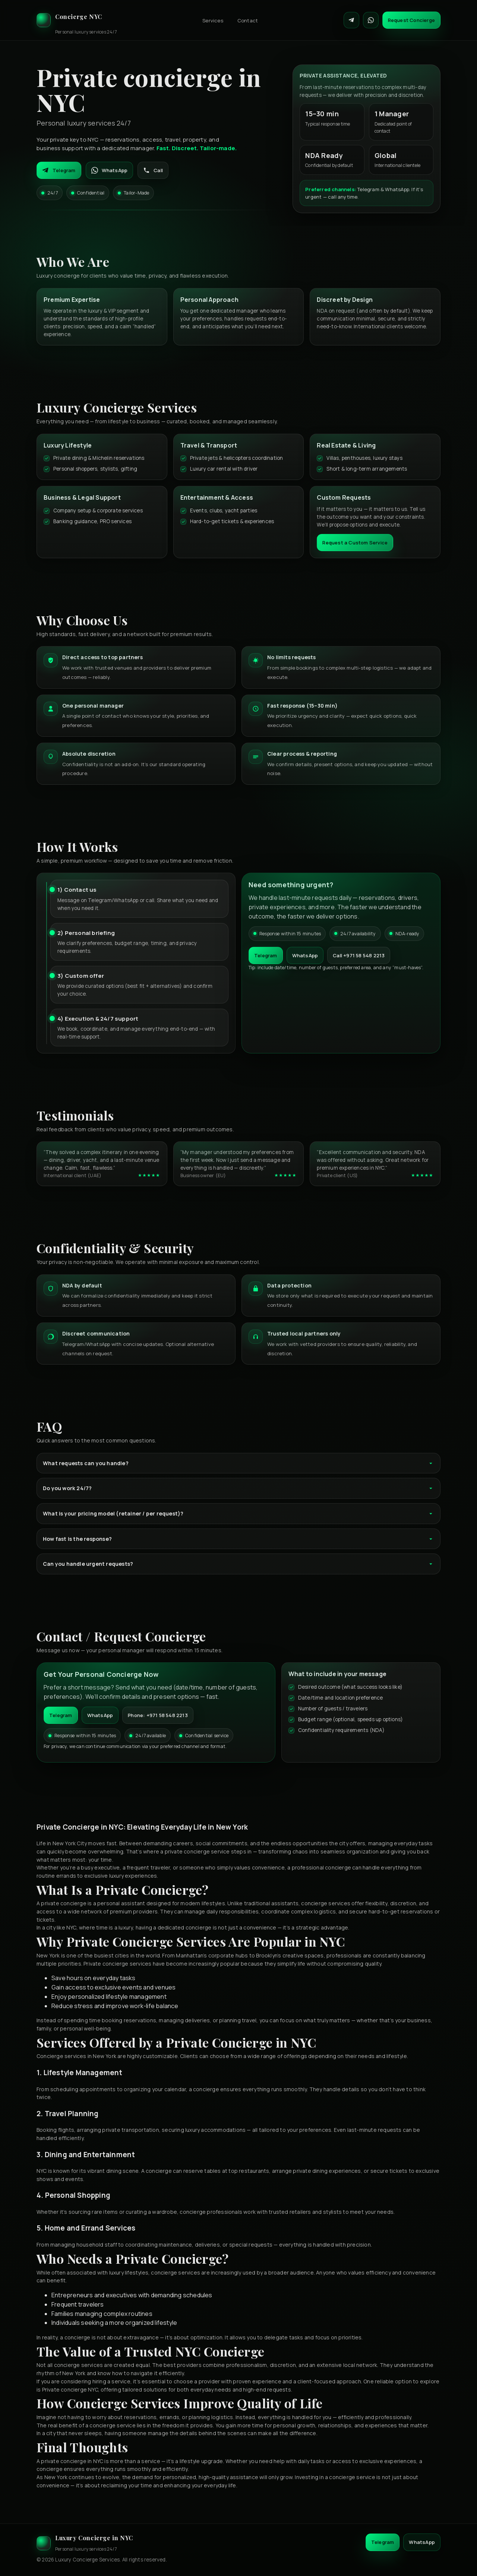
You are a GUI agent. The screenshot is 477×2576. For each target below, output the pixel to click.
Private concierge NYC (70, 2389)
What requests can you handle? (238, 1463)
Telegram (59, 170)
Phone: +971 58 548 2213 (158, 1715)
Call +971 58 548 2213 (359, 955)
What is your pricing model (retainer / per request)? (238, 1513)
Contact (247, 20)
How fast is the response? (238, 1538)
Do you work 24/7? (238, 1488)
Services (212, 20)
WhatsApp (109, 170)
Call (153, 170)
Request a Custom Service (355, 542)
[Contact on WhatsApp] (371, 20)
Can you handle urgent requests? (238, 1563)
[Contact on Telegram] (351, 20)
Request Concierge (411, 20)
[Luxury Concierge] (77, 20)
